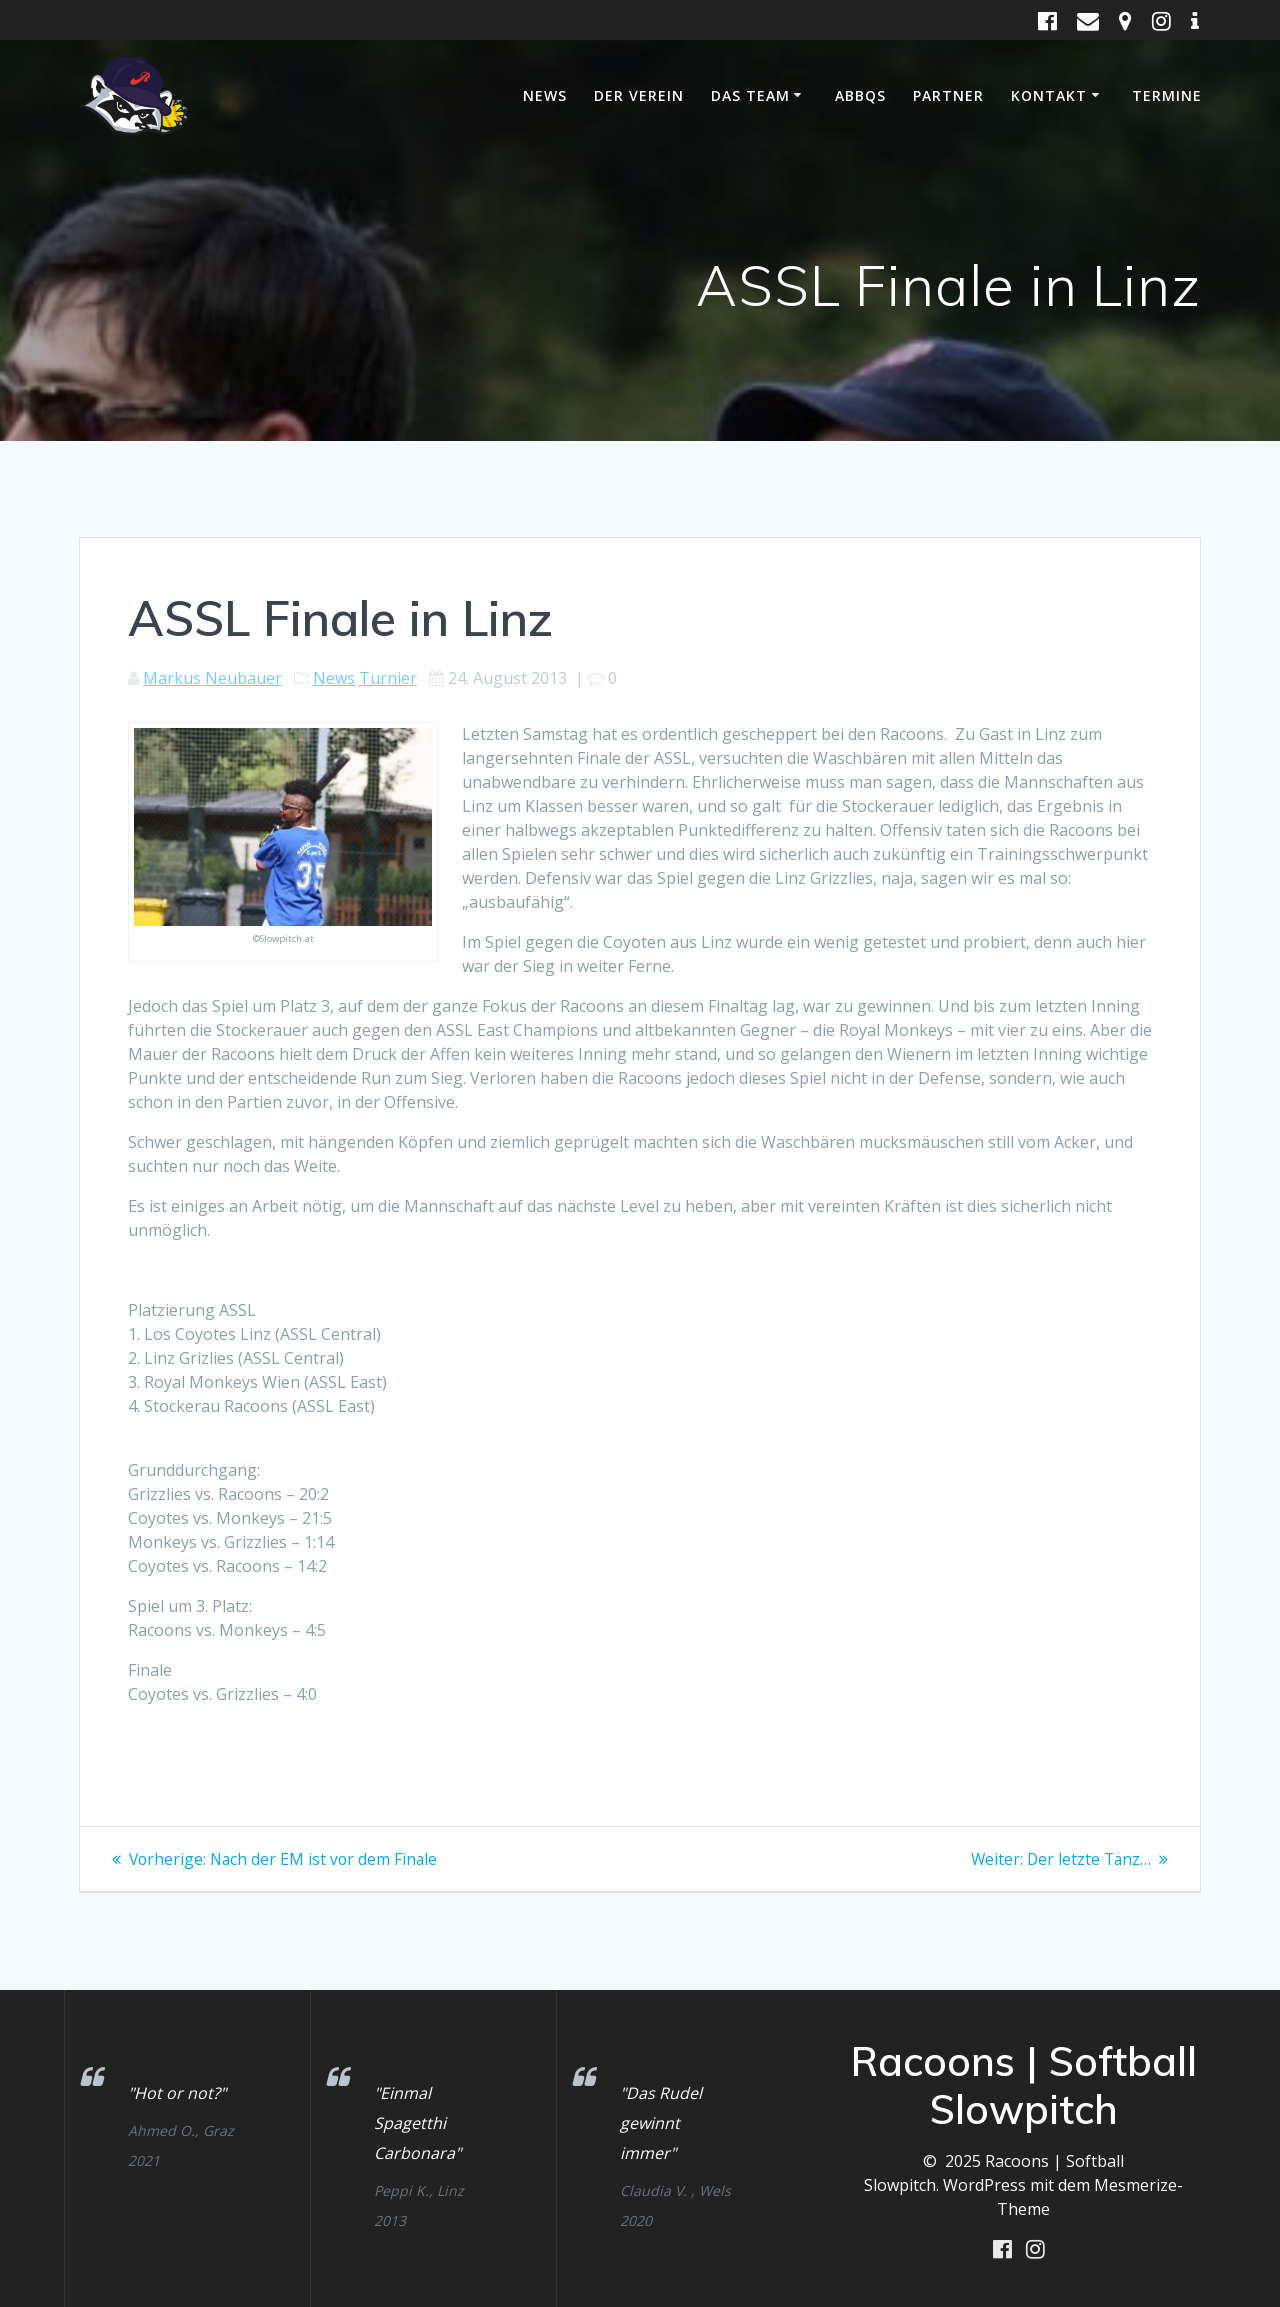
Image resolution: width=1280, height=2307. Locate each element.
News (545, 95)
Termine (1167, 95)
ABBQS (860, 95)
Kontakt (1049, 95)
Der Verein (639, 95)
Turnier (388, 678)
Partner (948, 95)
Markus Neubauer (212, 678)
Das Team (750, 95)
